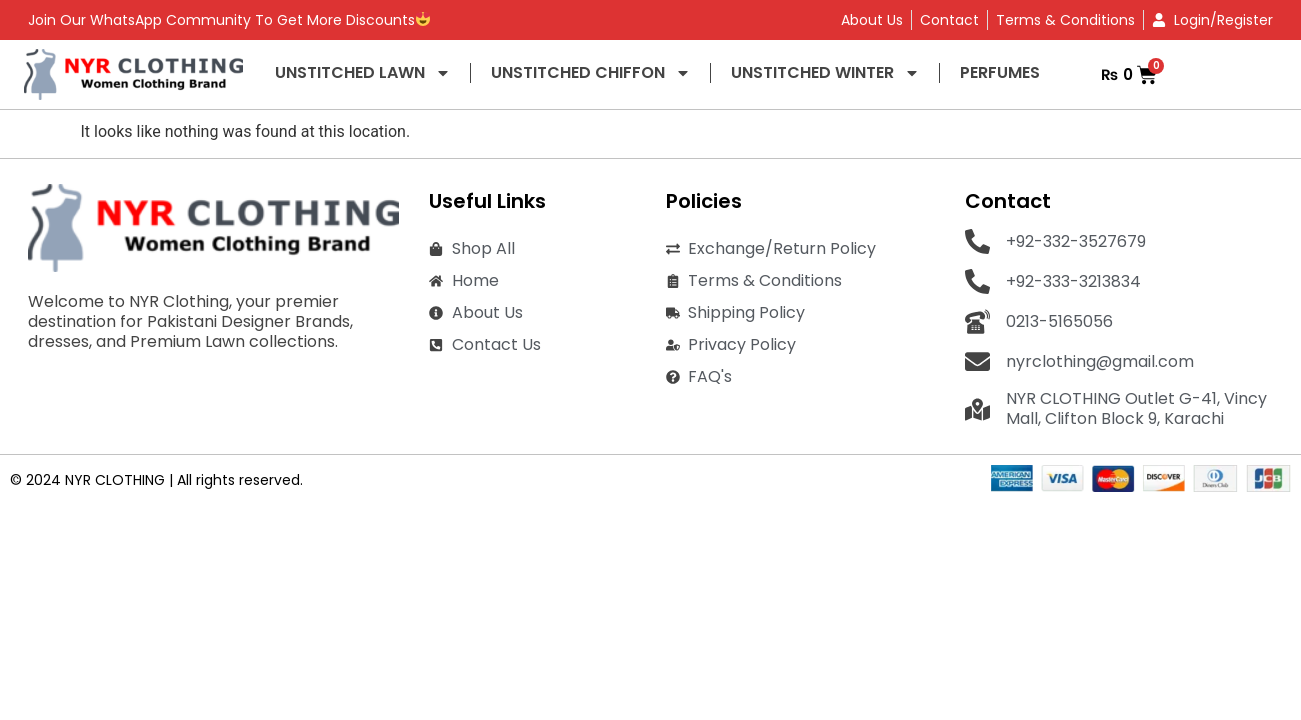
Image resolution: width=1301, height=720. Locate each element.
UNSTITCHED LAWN (363, 73)
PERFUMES (1000, 72)
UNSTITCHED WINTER (825, 73)
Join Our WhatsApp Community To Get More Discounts (229, 20)
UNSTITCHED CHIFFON (591, 73)
